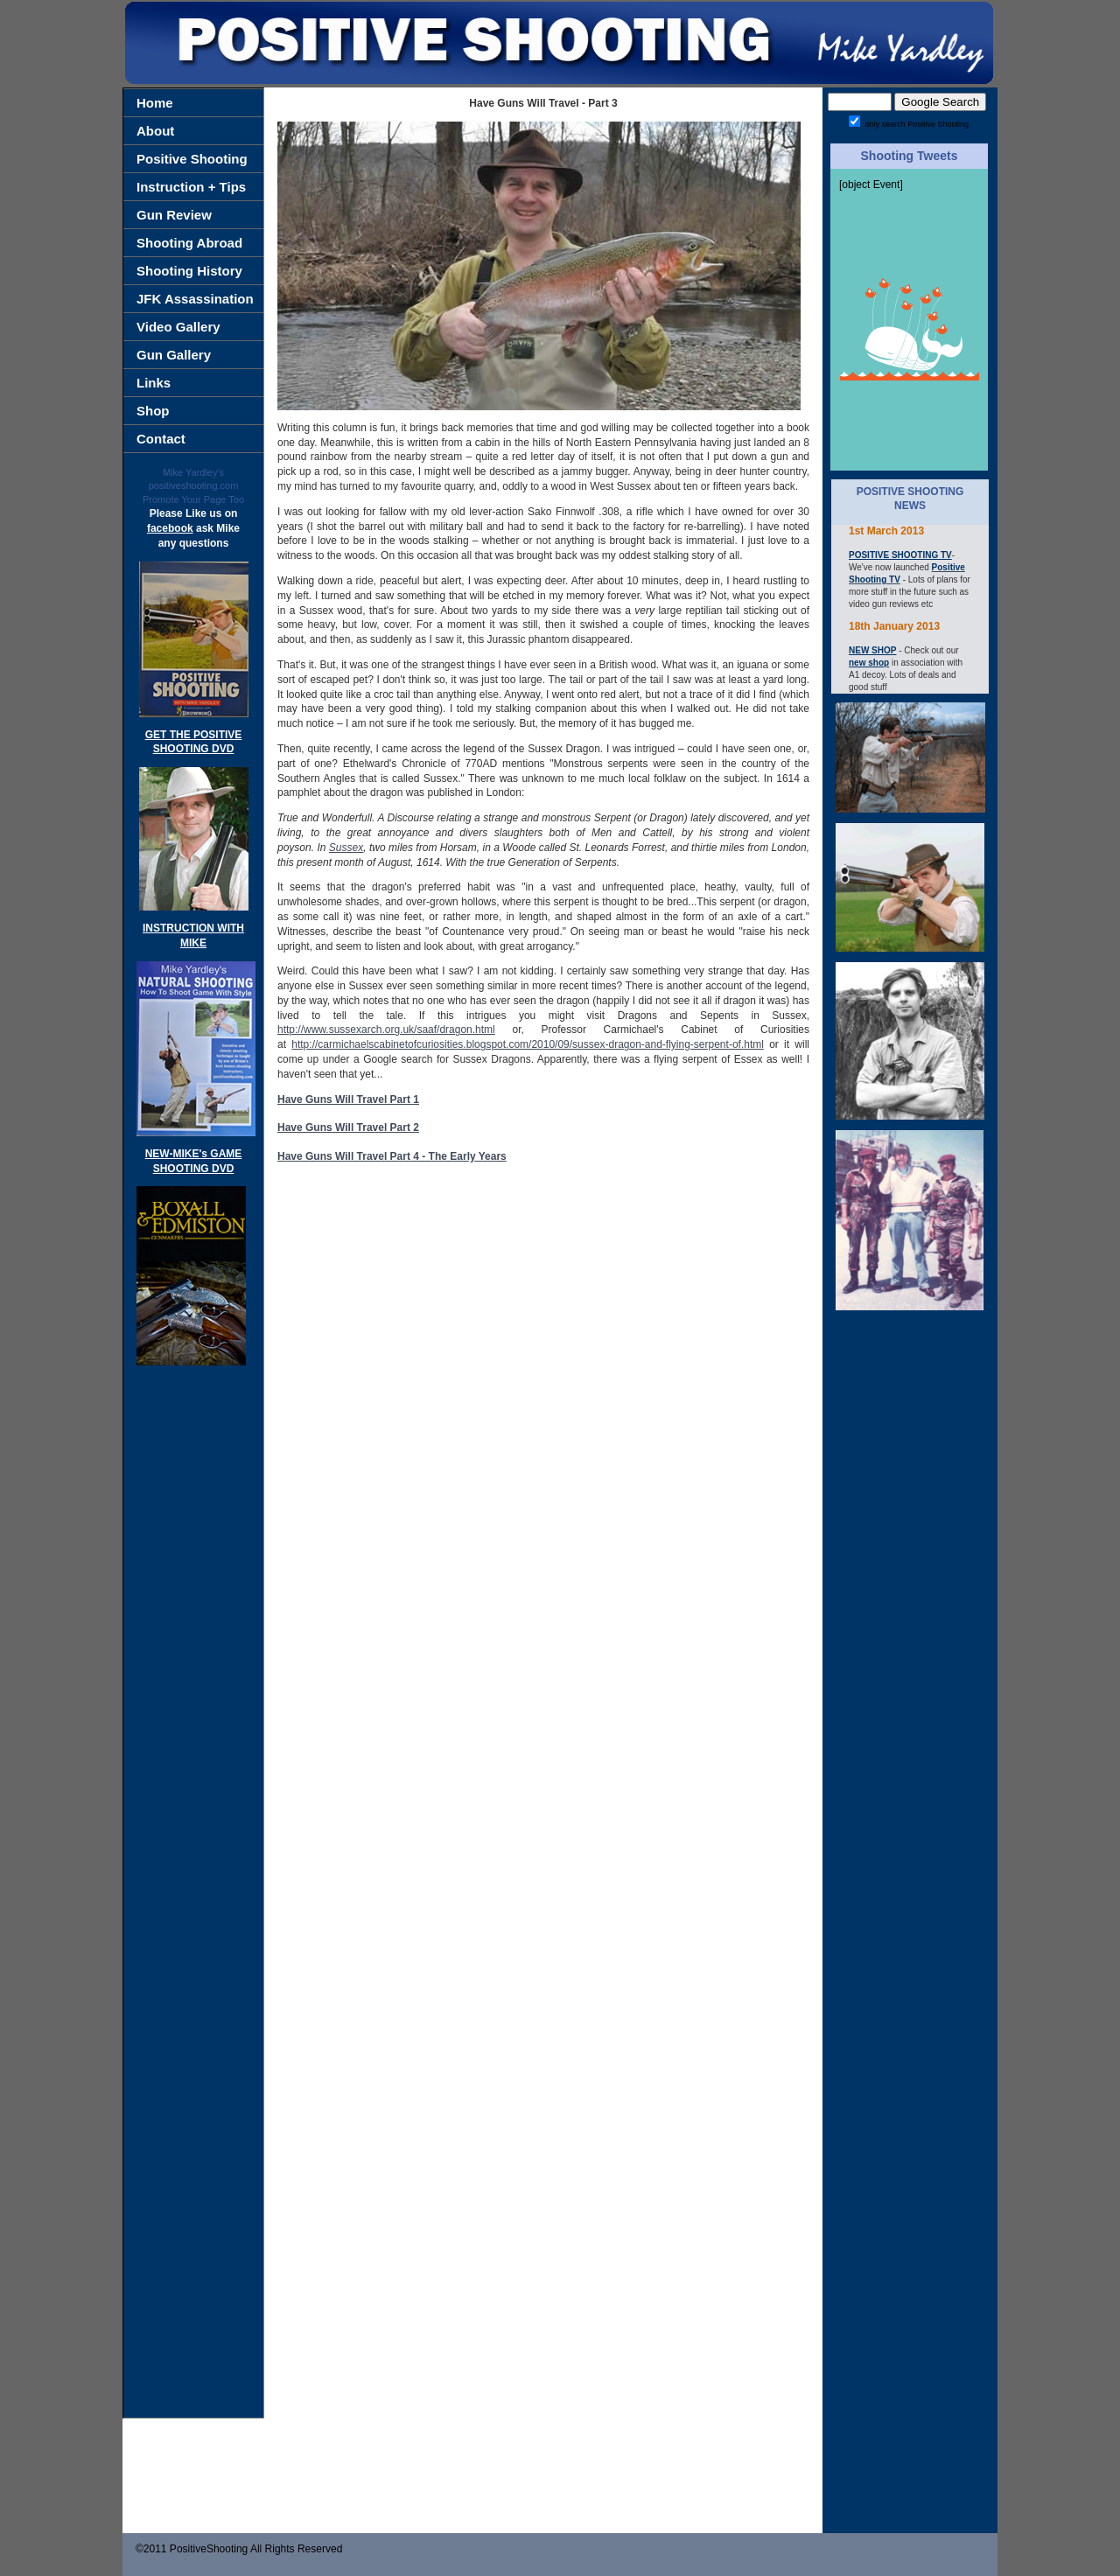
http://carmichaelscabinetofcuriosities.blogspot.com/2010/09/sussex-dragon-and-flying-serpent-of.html (527, 1044)
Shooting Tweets (909, 156)
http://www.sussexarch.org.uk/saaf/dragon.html (386, 1029)
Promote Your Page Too (193, 499)
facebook (170, 528)
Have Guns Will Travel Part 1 (348, 1099)
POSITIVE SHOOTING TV (900, 555)
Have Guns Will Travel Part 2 (348, 1127)
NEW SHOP (872, 650)
